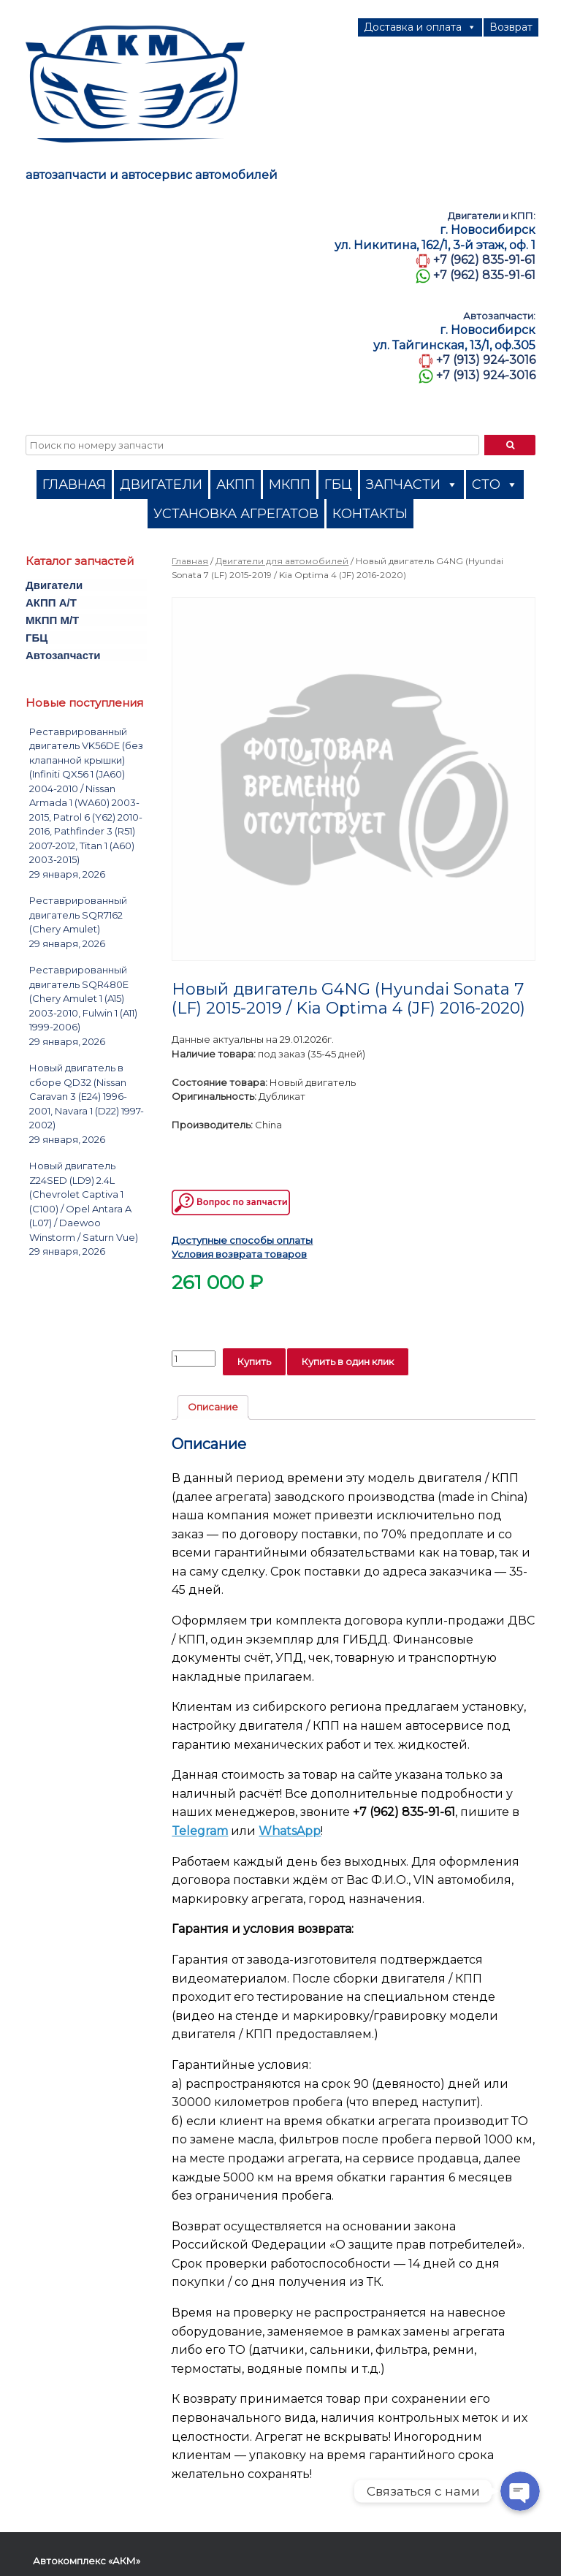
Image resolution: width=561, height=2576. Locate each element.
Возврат (511, 27)
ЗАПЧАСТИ (412, 484)
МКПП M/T (52, 620)
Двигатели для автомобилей (281, 560)
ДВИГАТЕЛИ (161, 484)
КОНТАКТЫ (370, 514)
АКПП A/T (51, 602)
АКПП (235, 484)
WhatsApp (290, 1831)
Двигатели (54, 585)
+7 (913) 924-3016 (485, 360)
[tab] (213, 1408)
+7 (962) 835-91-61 (484, 260)
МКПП (289, 484)
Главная (190, 560)
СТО (495, 484)
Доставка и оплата (420, 27)
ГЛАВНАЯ (74, 484)
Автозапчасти (63, 655)
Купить (254, 1361)
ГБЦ (338, 484)
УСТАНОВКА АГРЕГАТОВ (235, 514)
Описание (213, 1407)
